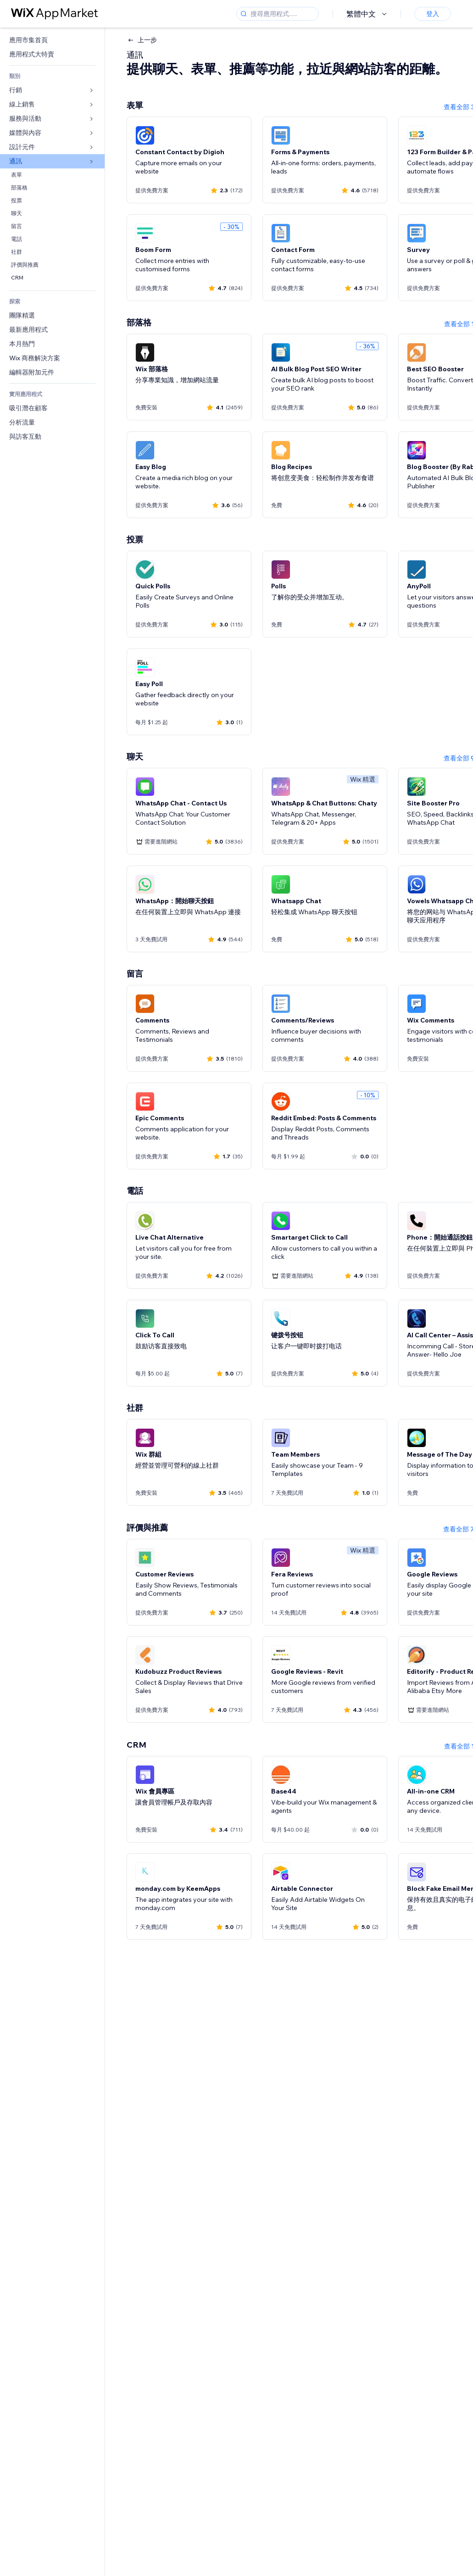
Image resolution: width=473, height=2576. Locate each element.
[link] (52, 40)
